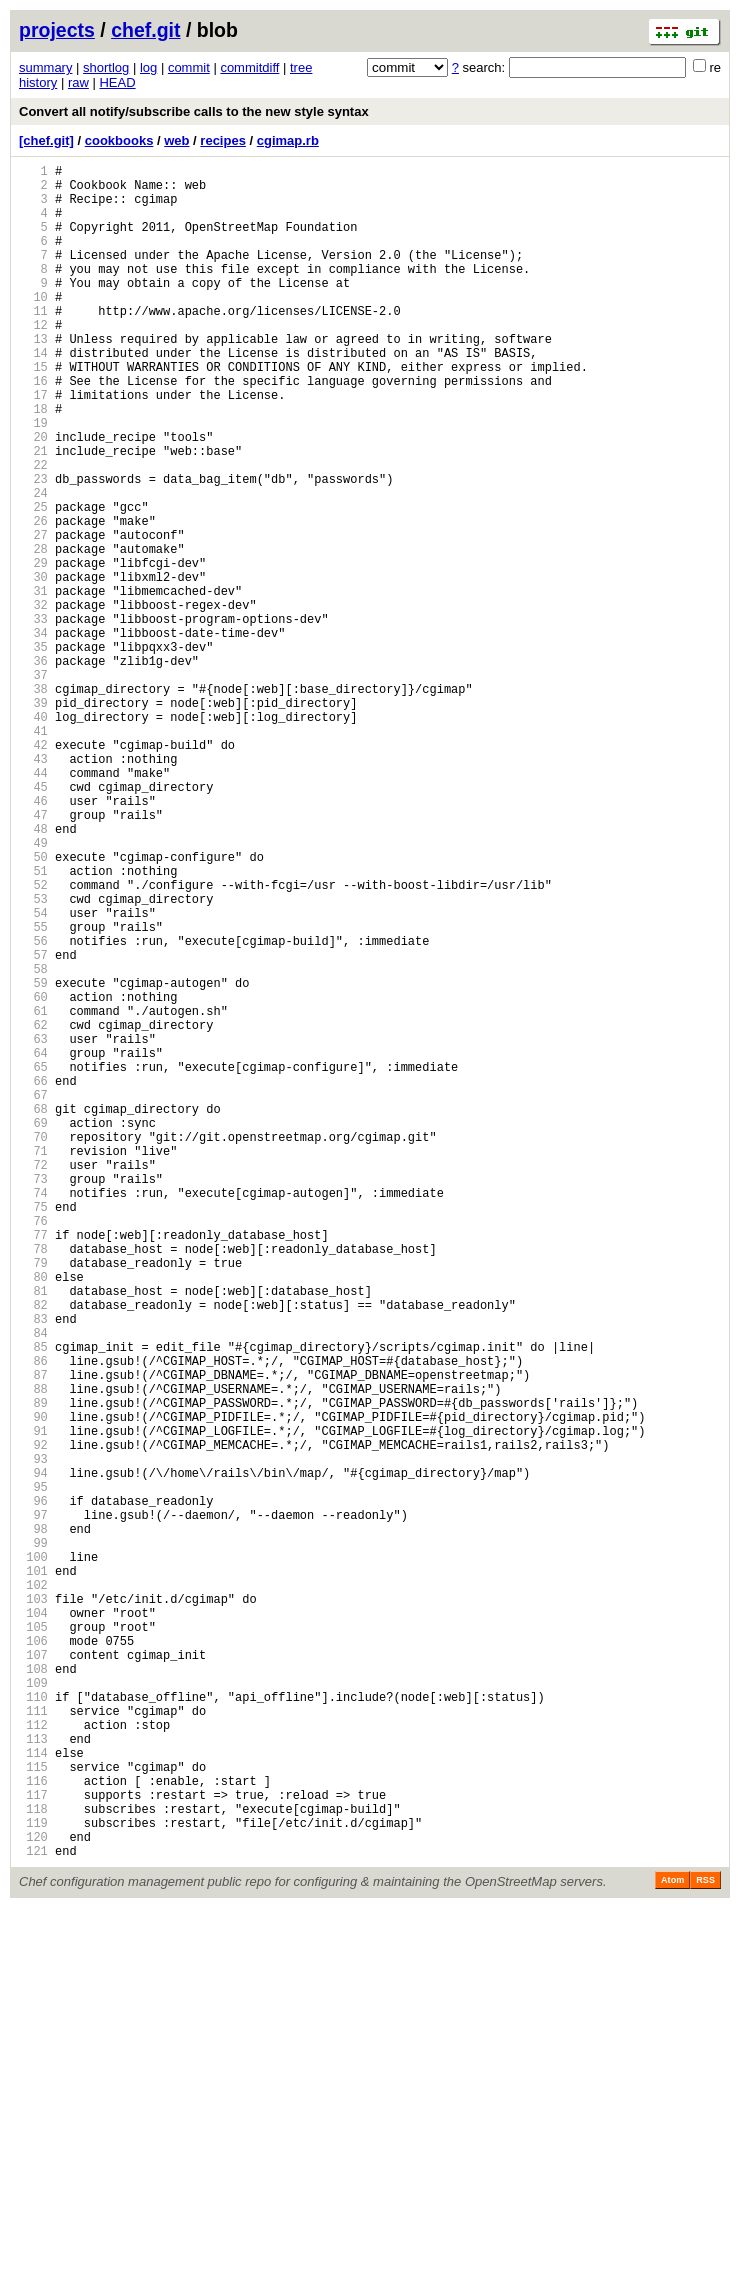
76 (33, 1448)
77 (33, 1465)
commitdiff (249, 67)
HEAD (117, 82)
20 (33, 496)
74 (33, 1414)
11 (33, 343)
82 (33, 1550)
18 (33, 462)
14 (33, 394)
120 (33, 2196)
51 (33, 1023)
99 (33, 1839)
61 (33, 1193)
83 (33, 1567)
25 (33, 581)
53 (33, 1057)
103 (33, 1907)
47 (33, 955)
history (38, 82)
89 (33, 1669)
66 (33, 1278)
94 (33, 1754)
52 (33, 1040)
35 (33, 751)
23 (33, 547)
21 (33, 513)
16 (33, 428)
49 (33, 989)
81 (33, 1533)
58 (33, 1142)
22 (33, 530)
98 (33, 1822)
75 (33, 1431)
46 (33, 938)
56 (33, 1108)
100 (33, 1856)
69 (33, 1329)
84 (33, 1584)
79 (33, 1499)
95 (33, 1771)
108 (33, 1992)
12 (33, 360)
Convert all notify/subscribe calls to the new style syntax (194, 111)
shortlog (106, 67)
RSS (705, 2243)
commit (189, 67)
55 (33, 1091)
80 (33, 1516)
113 (33, 2077)
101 (33, 1873)
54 (33, 1074)
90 (33, 1686)
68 (33, 1312)
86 (33, 1618)
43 (33, 887)
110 (33, 2026)
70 (33, 1346)
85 (33, 1601)
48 (33, 972)
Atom (672, 2243)
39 (33, 819)
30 (33, 666)
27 (33, 615)
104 (33, 1924)
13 (33, 377)
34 (33, 734)
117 (33, 2145)
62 (33, 1210)
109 (33, 2009)
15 (33, 411)
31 (33, 683)
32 (33, 700)
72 (33, 1380)
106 (33, 1958)
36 (33, 768)
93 (33, 1737)
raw (78, 82)
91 (33, 1703)
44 (33, 904)
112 (33, 2060)
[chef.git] (46, 140)
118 (33, 2162)
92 (33, 1720)
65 (33, 1261)
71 (33, 1363)
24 (33, 564)
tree (301, 67)
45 (33, 921)
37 (33, 785)
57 (33, 1125)
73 (33, 1397)
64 (33, 1244)
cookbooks (119, 140)
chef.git (145, 30)
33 (33, 717)
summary (45, 67)
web (176, 140)
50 (33, 1006)
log (148, 67)
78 (33, 1482)
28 (33, 632)
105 (33, 1941)
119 (33, 2179)
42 (33, 870)
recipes (223, 140)
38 (33, 802)
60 (33, 1176)
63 (33, 1227)
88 (33, 1652)
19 (33, 479)
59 (33, 1159)
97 (33, 1805)
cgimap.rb (288, 140)
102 (33, 1890)
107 (33, 1975)
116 (33, 2128)
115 (33, 2111)
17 (33, 445)
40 (33, 836)
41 (33, 853)
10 (33, 326)
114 (33, 2094)
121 (33, 2213)
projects (57, 30)
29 (33, 649)
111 (33, 2043)
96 (33, 1788)
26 (33, 598)
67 (33, 1295)
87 (33, 1635)
